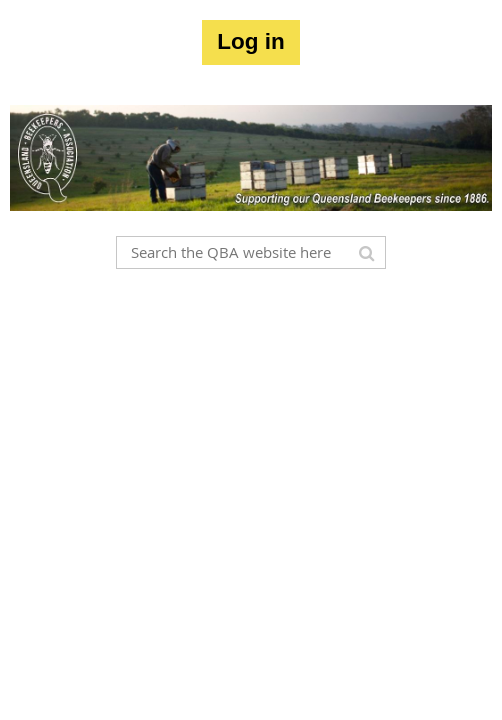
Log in (250, 41)
